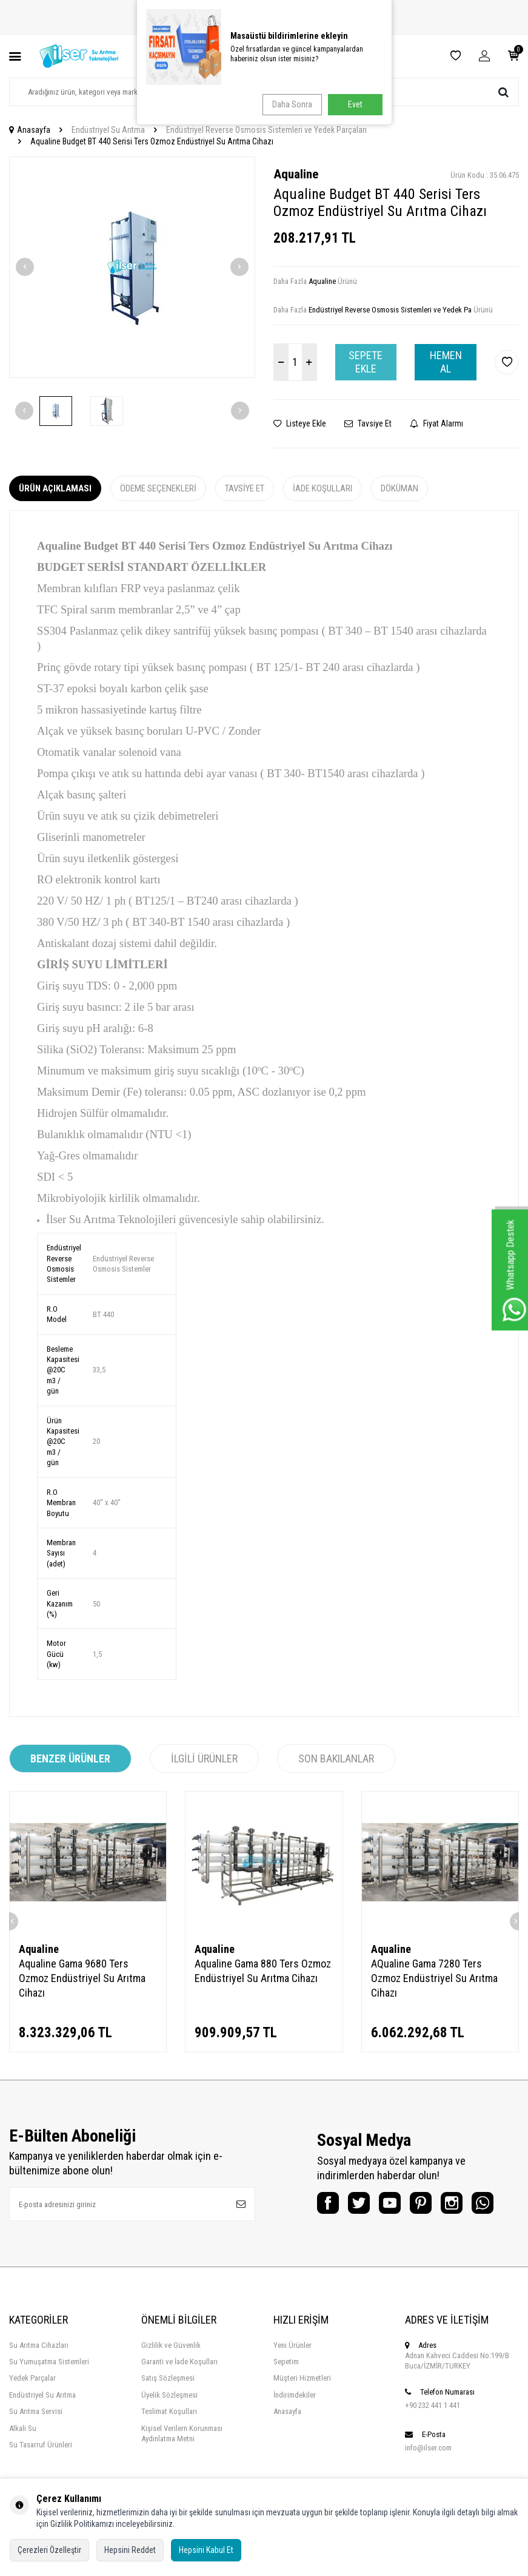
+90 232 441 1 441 (432, 2434)
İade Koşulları (322, 488)
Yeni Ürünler (292, 2374)
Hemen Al (446, 362)
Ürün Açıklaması (55, 488)
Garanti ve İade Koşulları (179, 2391)
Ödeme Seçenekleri (158, 488)
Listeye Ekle (299, 423)
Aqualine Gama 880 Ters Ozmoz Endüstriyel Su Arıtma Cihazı (263, 1970)
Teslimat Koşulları (169, 2441)
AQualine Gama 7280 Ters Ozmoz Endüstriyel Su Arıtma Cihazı (434, 1978)
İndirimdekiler (294, 2424)
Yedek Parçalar (32, 2407)
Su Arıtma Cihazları (39, 2374)
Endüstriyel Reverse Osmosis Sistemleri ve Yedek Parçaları (266, 130)
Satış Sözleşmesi (168, 2407)
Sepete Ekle (366, 362)
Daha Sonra (289, 104)
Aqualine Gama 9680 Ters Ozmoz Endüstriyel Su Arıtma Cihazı (82, 1978)
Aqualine (295, 174)
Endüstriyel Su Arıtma (108, 130)
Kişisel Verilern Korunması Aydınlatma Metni (181, 2463)
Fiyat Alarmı (436, 423)
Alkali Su (22, 2458)
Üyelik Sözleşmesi (169, 2424)
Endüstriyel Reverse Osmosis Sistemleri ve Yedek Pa (390, 309)
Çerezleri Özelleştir (49, 2550)
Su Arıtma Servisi (35, 2441)
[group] (132, 267)
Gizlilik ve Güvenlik (171, 2374)
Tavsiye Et (368, 423)
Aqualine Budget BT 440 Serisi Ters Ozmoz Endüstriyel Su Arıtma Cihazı (151, 141)
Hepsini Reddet (130, 2550)
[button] (25, 267)
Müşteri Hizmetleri (302, 2407)
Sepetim (286, 2391)
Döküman (399, 488)
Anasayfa (29, 130)
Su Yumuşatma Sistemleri (49, 2391)
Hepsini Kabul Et (206, 2550)
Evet (355, 104)
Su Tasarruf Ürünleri (40, 2474)
